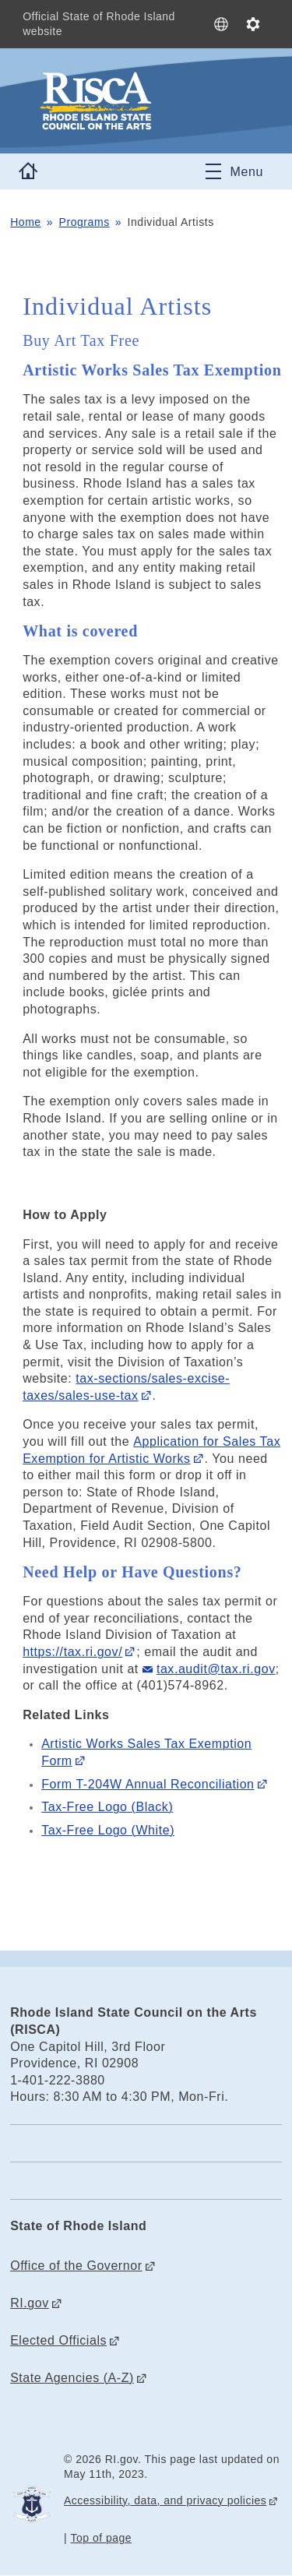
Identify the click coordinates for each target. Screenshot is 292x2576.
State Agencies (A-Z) (72, 2377)
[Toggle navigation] (234, 171)
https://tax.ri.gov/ (72, 1651)
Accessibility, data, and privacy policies (165, 2500)
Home (25, 222)
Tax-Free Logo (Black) (107, 1806)
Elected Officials (58, 2340)
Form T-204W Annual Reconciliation (147, 1784)
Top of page (101, 2538)
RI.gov (29, 2303)
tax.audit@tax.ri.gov (216, 1669)
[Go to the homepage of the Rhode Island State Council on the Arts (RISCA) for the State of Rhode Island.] (146, 101)
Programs (84, 222)
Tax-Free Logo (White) (107, 1830)
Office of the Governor (76, 2265)
